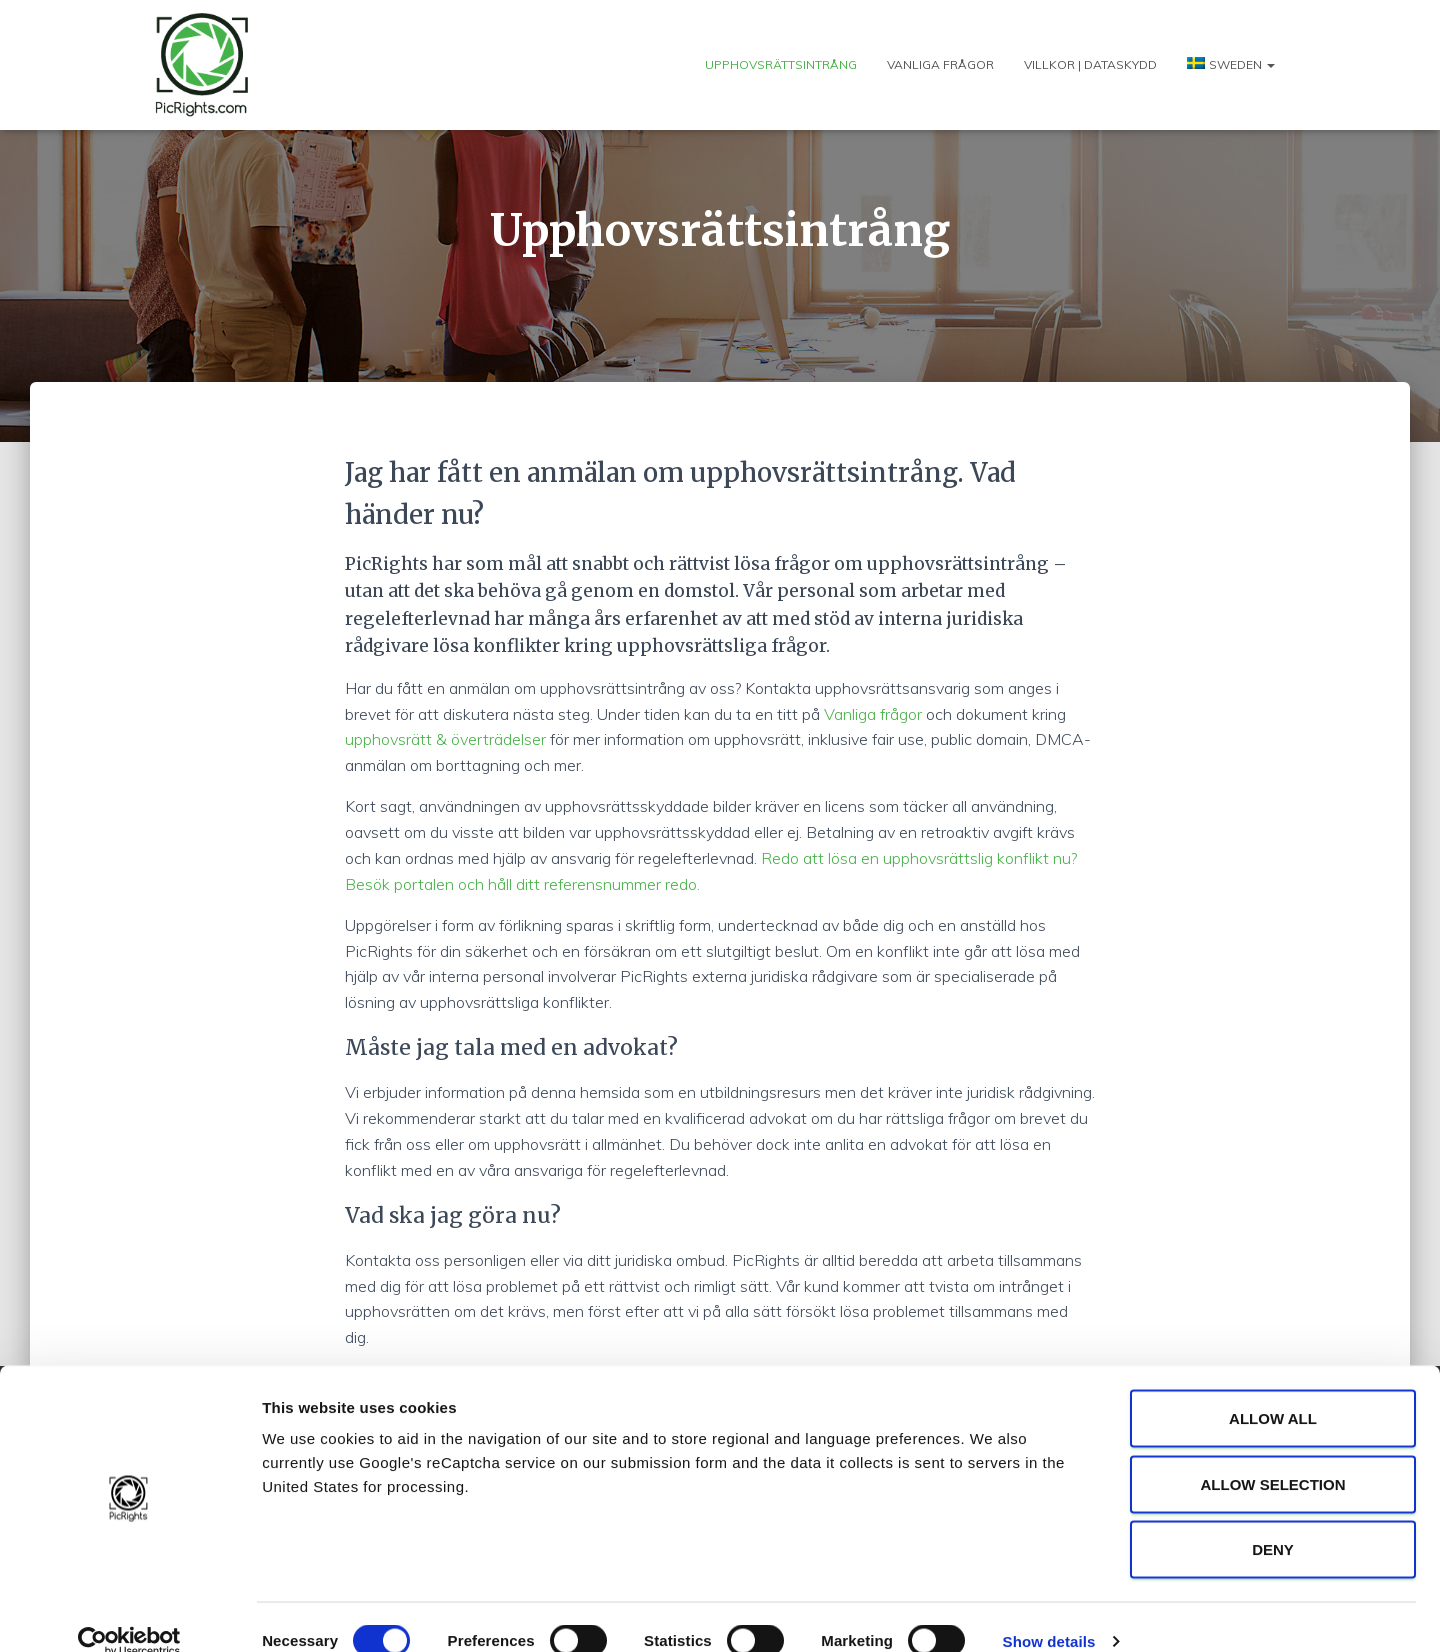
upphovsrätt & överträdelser (445, 739)
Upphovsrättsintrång (781, 64)
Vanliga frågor (940, 64)
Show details (1049, 1612)
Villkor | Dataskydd (1090, 64)
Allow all (1273, 1389)
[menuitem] (1231, 64)
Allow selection (1273, 1455)
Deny (1273, 1520)
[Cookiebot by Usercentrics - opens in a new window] (129, 1613)
